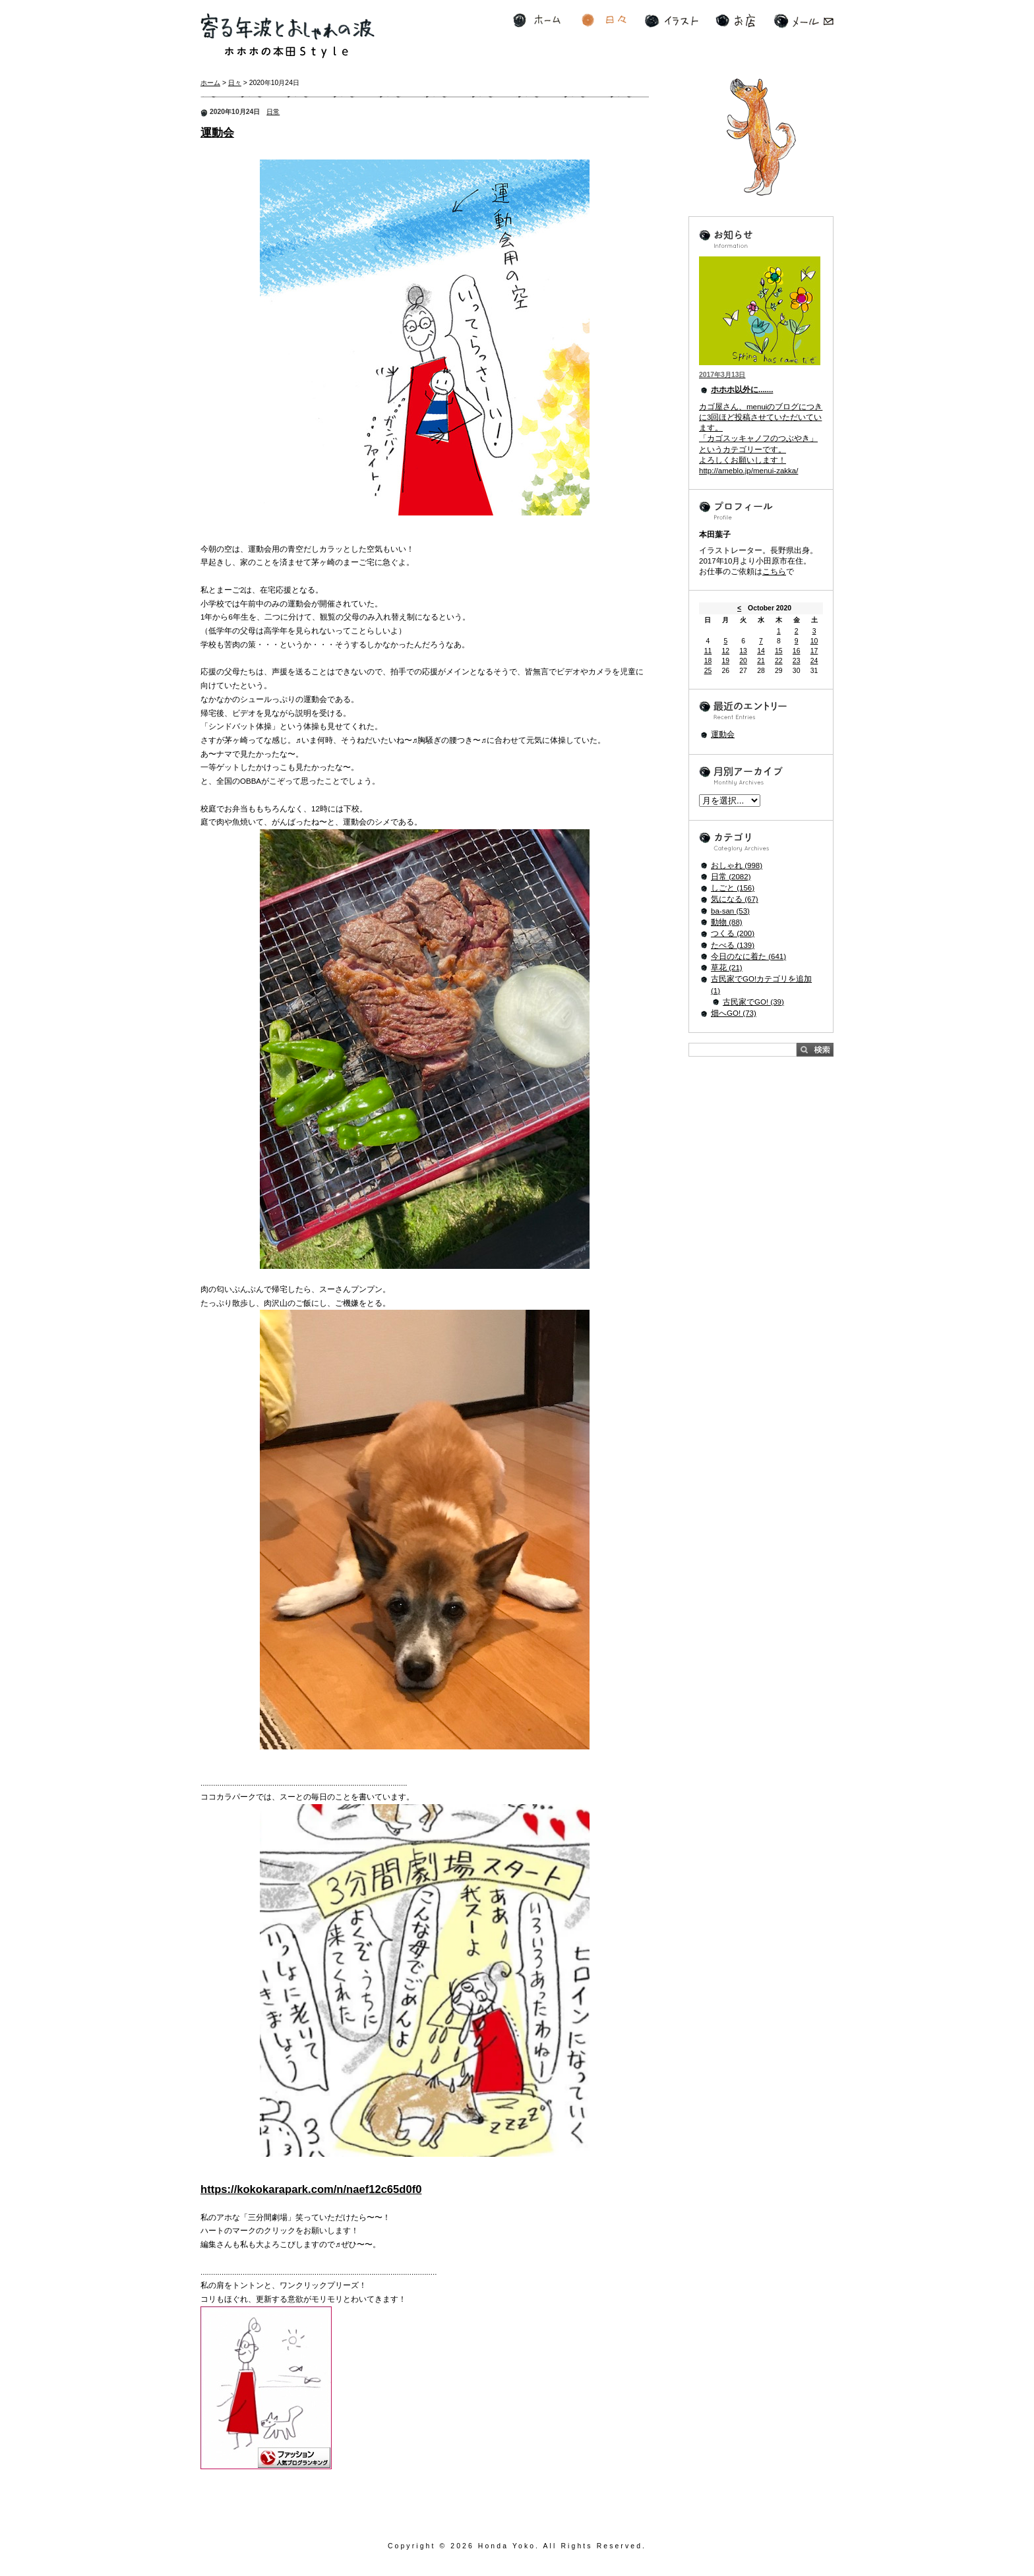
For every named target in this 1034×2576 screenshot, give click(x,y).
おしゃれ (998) (736, 865)
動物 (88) (727, 922)
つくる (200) (732, 933)
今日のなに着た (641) (748, 956)
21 (761, 660)
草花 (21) (727, 968)
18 (708, 660)
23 (797, 660)
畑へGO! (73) (733, 1013)
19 (725, 660)
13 (743, 651)
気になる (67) (734, 899)
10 (814, 641)
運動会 (217, 133)
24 (814, 660)
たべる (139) (732, 945)
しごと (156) (732, 888)
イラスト (671, 20)
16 (797, 651)
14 (761, 651)
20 (743, 660)
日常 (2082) (731, 877)
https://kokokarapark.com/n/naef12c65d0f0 (310, 2189)
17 (814, 651)
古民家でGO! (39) (753, 1002)
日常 (273, 111)
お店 (735, 20)
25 (708, 670)
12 (725, 651)
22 (779, 660)
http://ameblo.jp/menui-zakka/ (748, 471)
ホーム (537, 20)
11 (708, 651)
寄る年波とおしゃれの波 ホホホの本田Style (287, 36)
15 (779, 651)
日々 (604, 20)
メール (804, 20)
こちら (774, 571)
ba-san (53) (730, 911)
